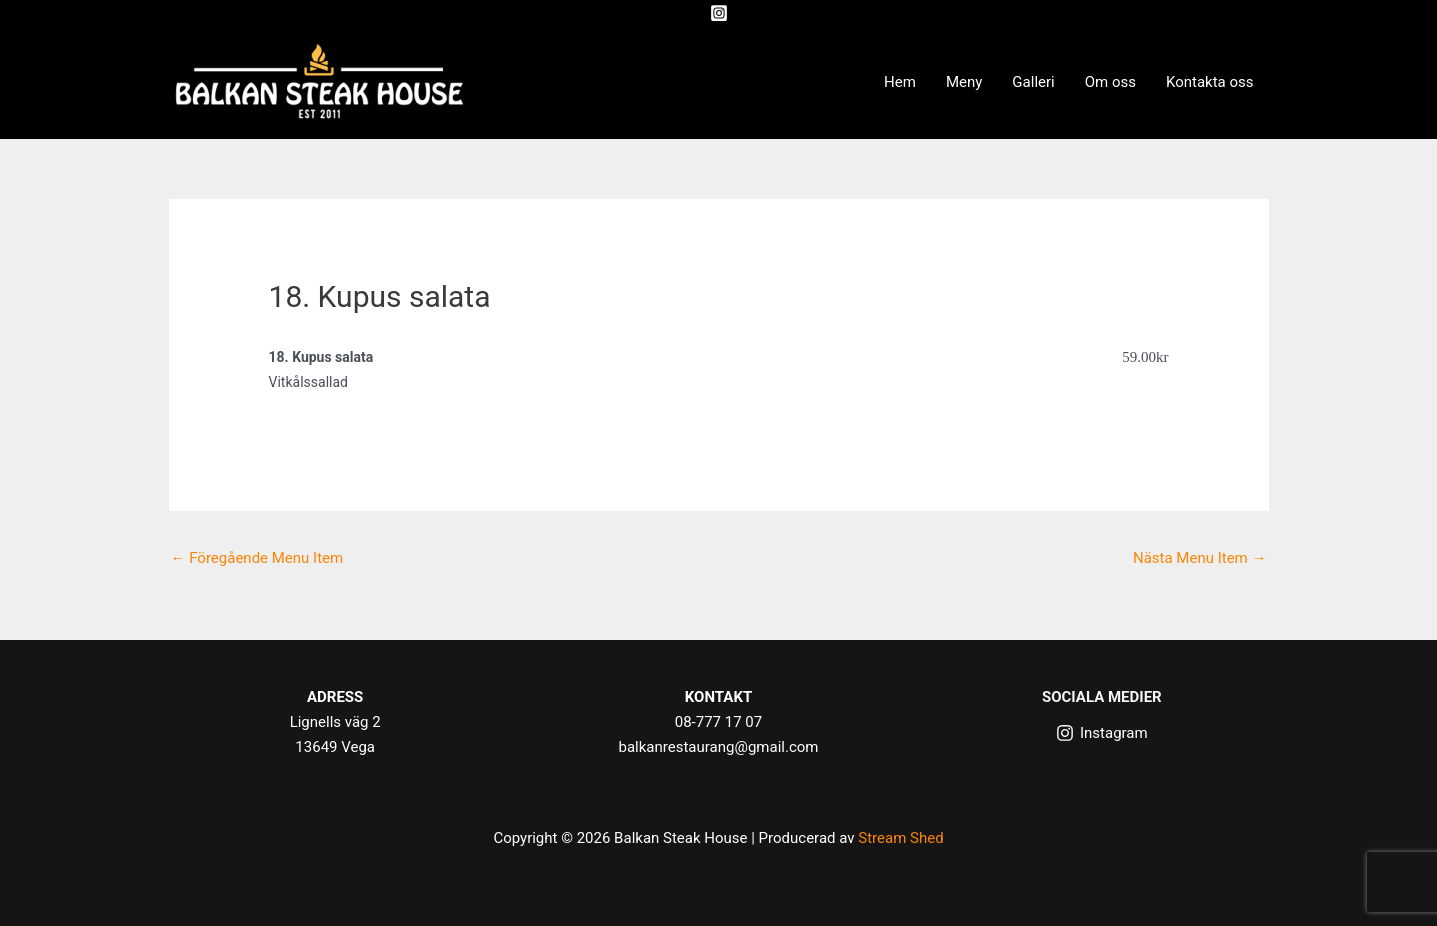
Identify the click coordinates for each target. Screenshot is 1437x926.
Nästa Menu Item (1200, 558)
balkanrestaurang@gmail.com (719, 747)
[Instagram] (719, 13)
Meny (964, 82)
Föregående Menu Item (257, 558)
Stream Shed (900, 838)
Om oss (1110, 82)
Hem (900, 82)
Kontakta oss (1210, 82)
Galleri (1033, 82)
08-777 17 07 (718, 722)
